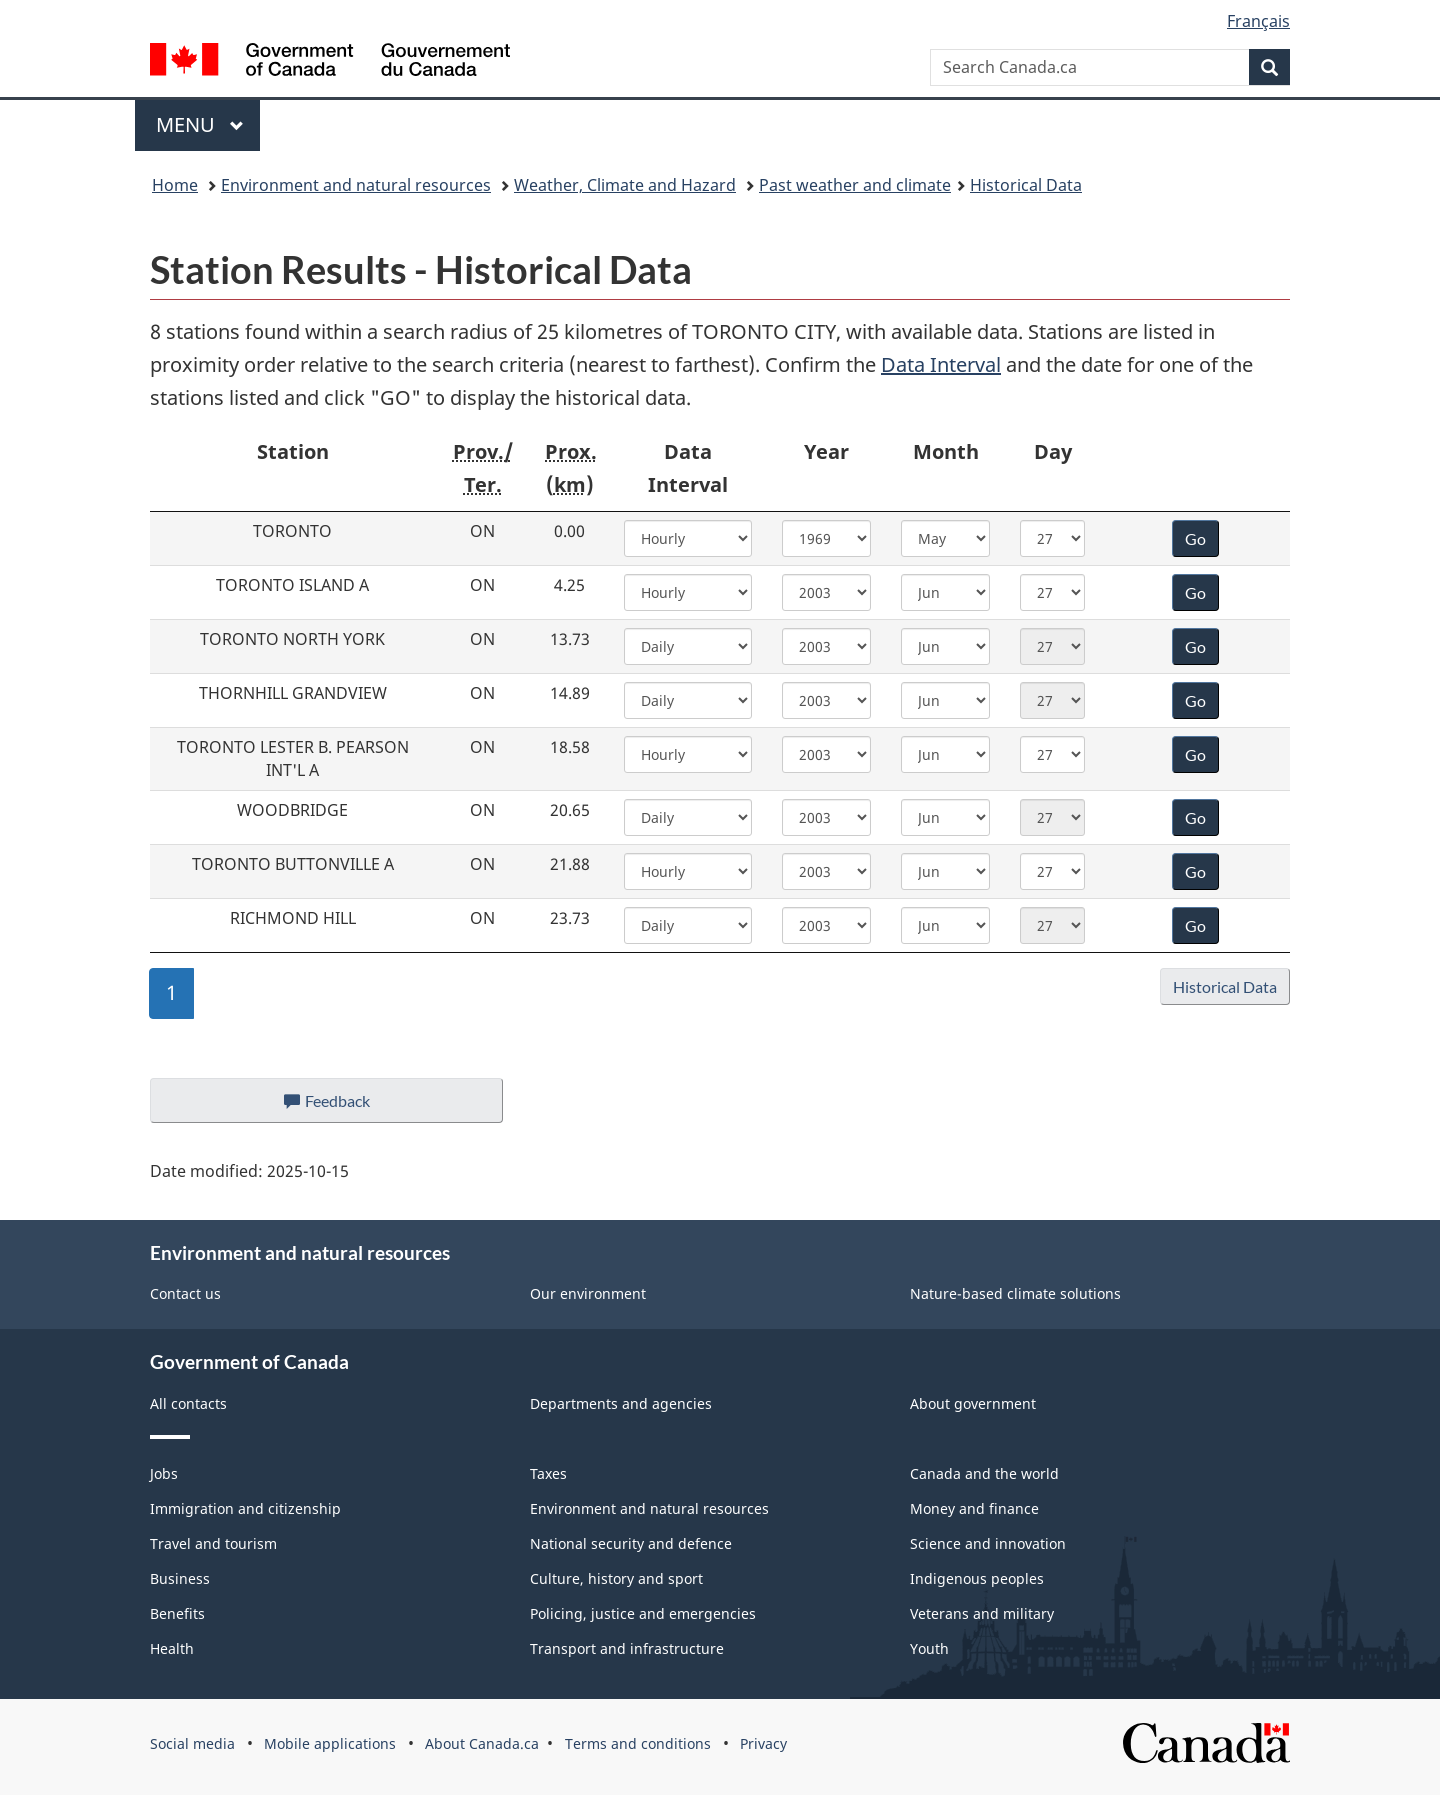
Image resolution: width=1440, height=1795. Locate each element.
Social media (192, 1743)
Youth (929, 1648)
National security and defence (631, 1543)
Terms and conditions (638, 1743)
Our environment (588, 1293)
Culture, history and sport (616, 1578)
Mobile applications (330, 1743)
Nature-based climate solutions (1015, 1293)
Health (172, 1648)
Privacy (763, 1743)
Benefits (177, 1613)
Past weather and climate (855, 185)
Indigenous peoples (977, 1578)
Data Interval (941, 364)
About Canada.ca (482, 1743)
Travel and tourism (213, 1543)
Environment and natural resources (356, 185)
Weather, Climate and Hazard (625, 185)
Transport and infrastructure (627, 1648)
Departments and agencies (621, 1403)
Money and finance (974, 1508)
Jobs (164, 1473)
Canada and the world (984, 1473)
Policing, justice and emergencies (643, 1613)
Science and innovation (988, 1543)
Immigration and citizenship (245, 1508)
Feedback (346, 1106)
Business (180, 1578)
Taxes (548, 1473)
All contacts (188, 1403)
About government (973, 1403)
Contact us (185, 1293)
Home (175, 185)
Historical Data (1026, 185)
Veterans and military (982, 1613)
